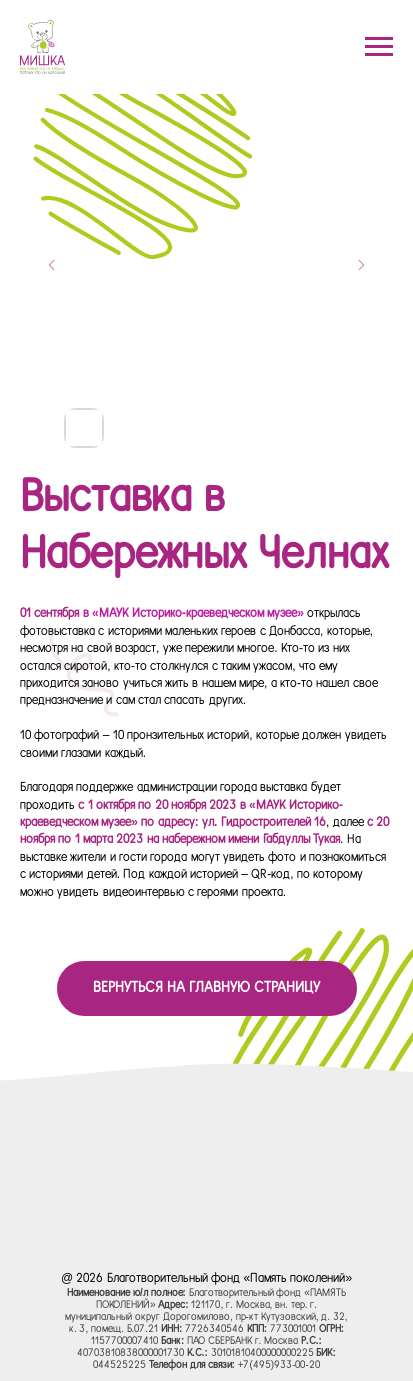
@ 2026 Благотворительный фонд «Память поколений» (206, 1278)
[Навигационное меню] (379, 47)
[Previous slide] (52, 265)
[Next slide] (361, 265)
